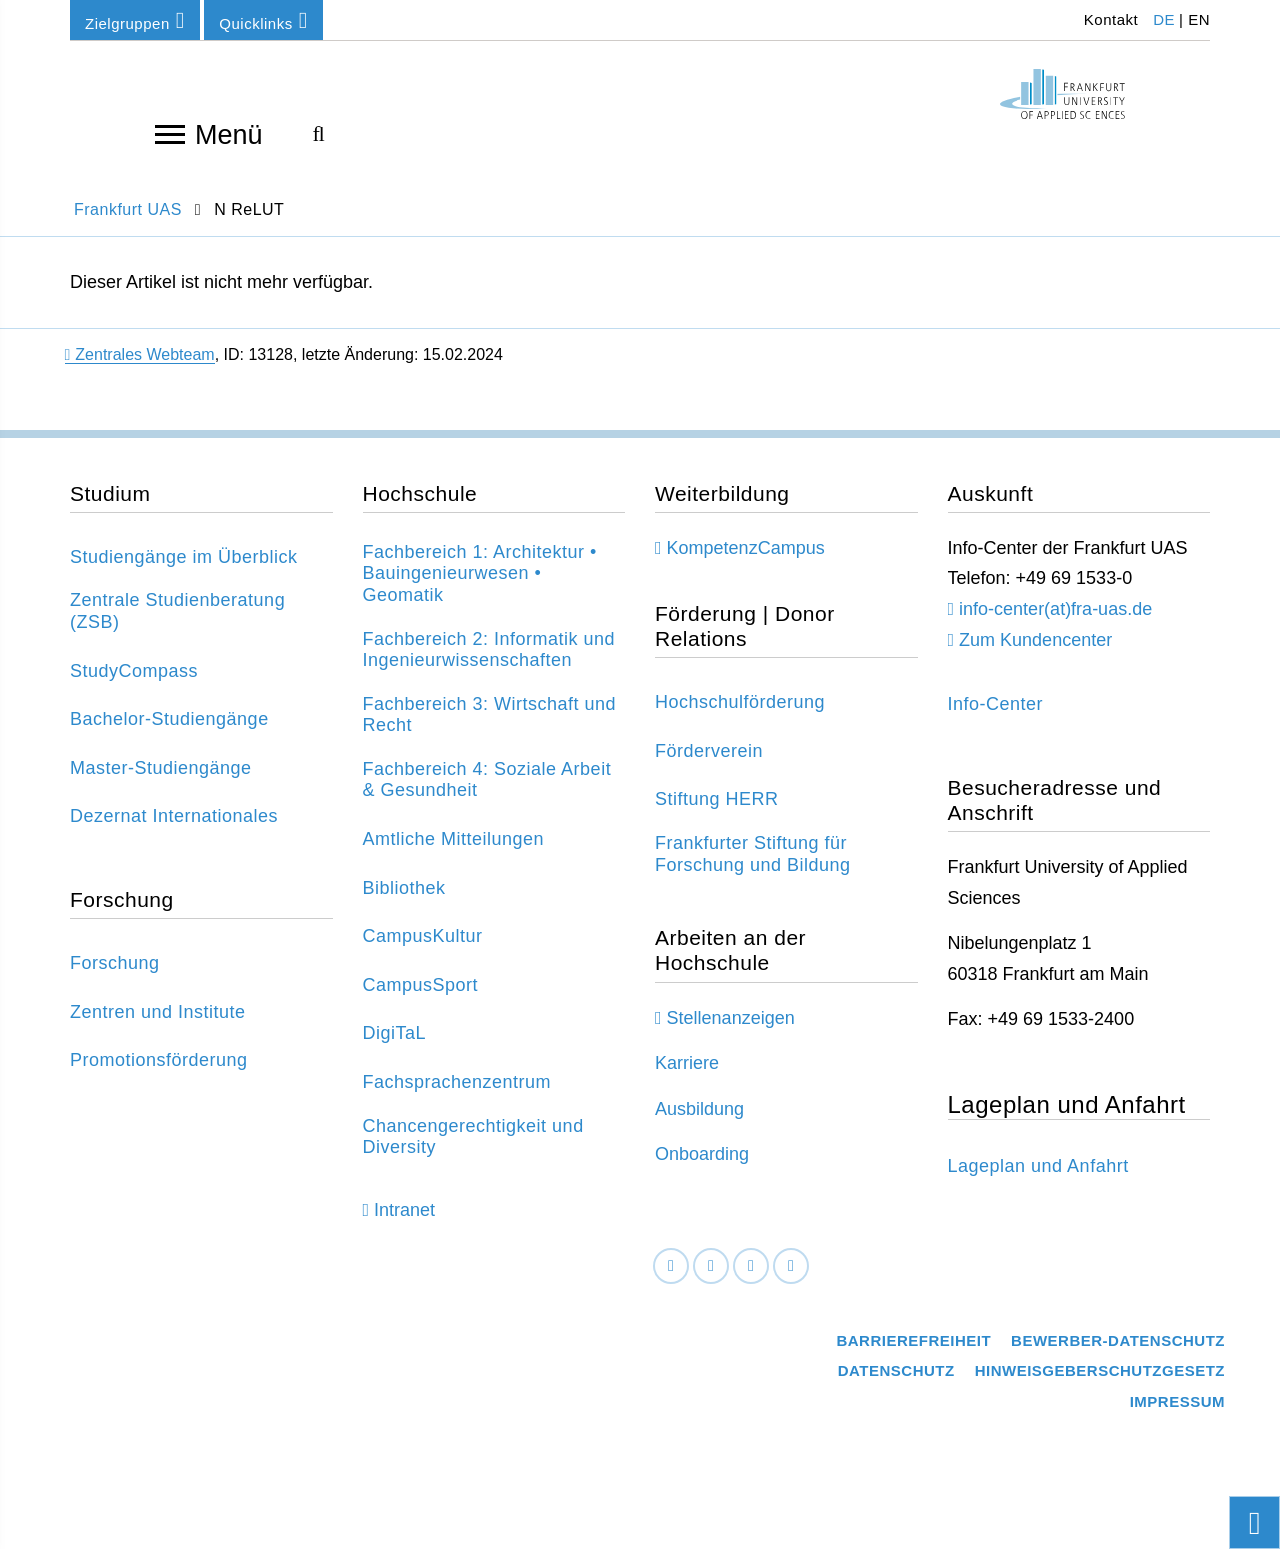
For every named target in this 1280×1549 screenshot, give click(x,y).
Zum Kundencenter (1035, 654)
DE (1164, 19)
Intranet (404, 1225)
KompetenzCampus (746, 562)
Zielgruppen (135, 20)
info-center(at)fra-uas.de (1055, 623)
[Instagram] (751, 1280)
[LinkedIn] (711, 1280)
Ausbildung (699, 1123)
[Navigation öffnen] (170, 133)
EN (1199, 19)
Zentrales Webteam (140, 368)
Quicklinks (263, 20)
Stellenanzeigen (731, 1032)
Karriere (687, 1077)
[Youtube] (791, 1280)
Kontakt (1108, 19)
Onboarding (702, 1169)
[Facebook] (671, 1280)
